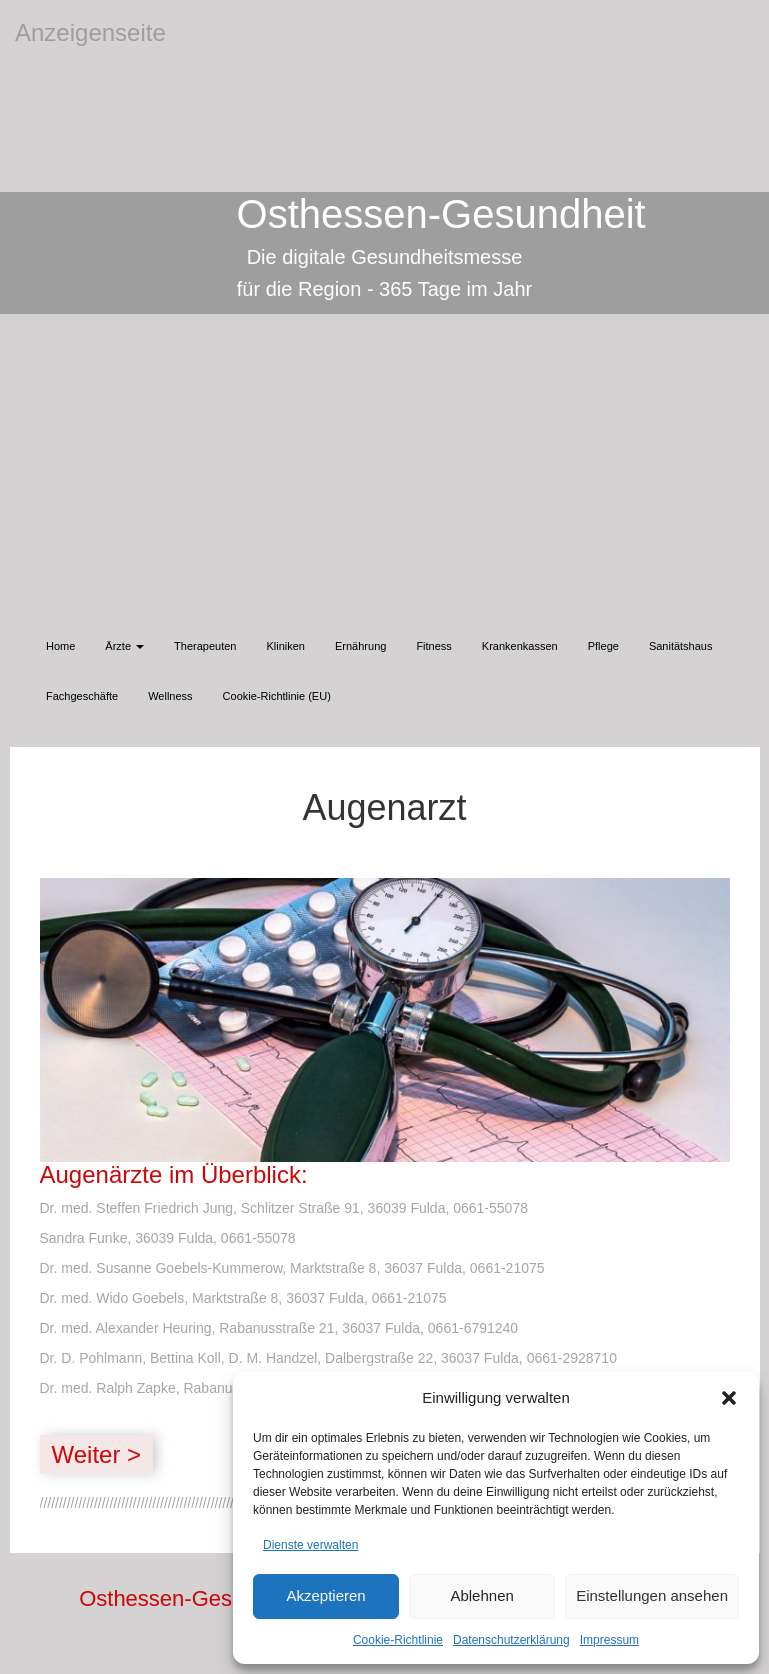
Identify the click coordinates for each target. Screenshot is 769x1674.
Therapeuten (205, 646)
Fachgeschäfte (82, 696)
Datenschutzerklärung (511, 1640)
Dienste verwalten (310, 1545)
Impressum (609, 1640)
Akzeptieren (325, 1595)
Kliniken (285, 646)
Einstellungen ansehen (652, 1595)
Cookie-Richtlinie (398, 1640)
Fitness (433, 646)
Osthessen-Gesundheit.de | (212, 1598)
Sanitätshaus (681, 646)
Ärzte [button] (124, 646)
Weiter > (97, 1454)
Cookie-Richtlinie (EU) (277, 696)
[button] (729, 1398)
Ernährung (360, 646)
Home (60, 646)
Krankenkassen (520, 646)
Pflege (603, 646)
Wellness (170, 696)
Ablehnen (481, 1595)
